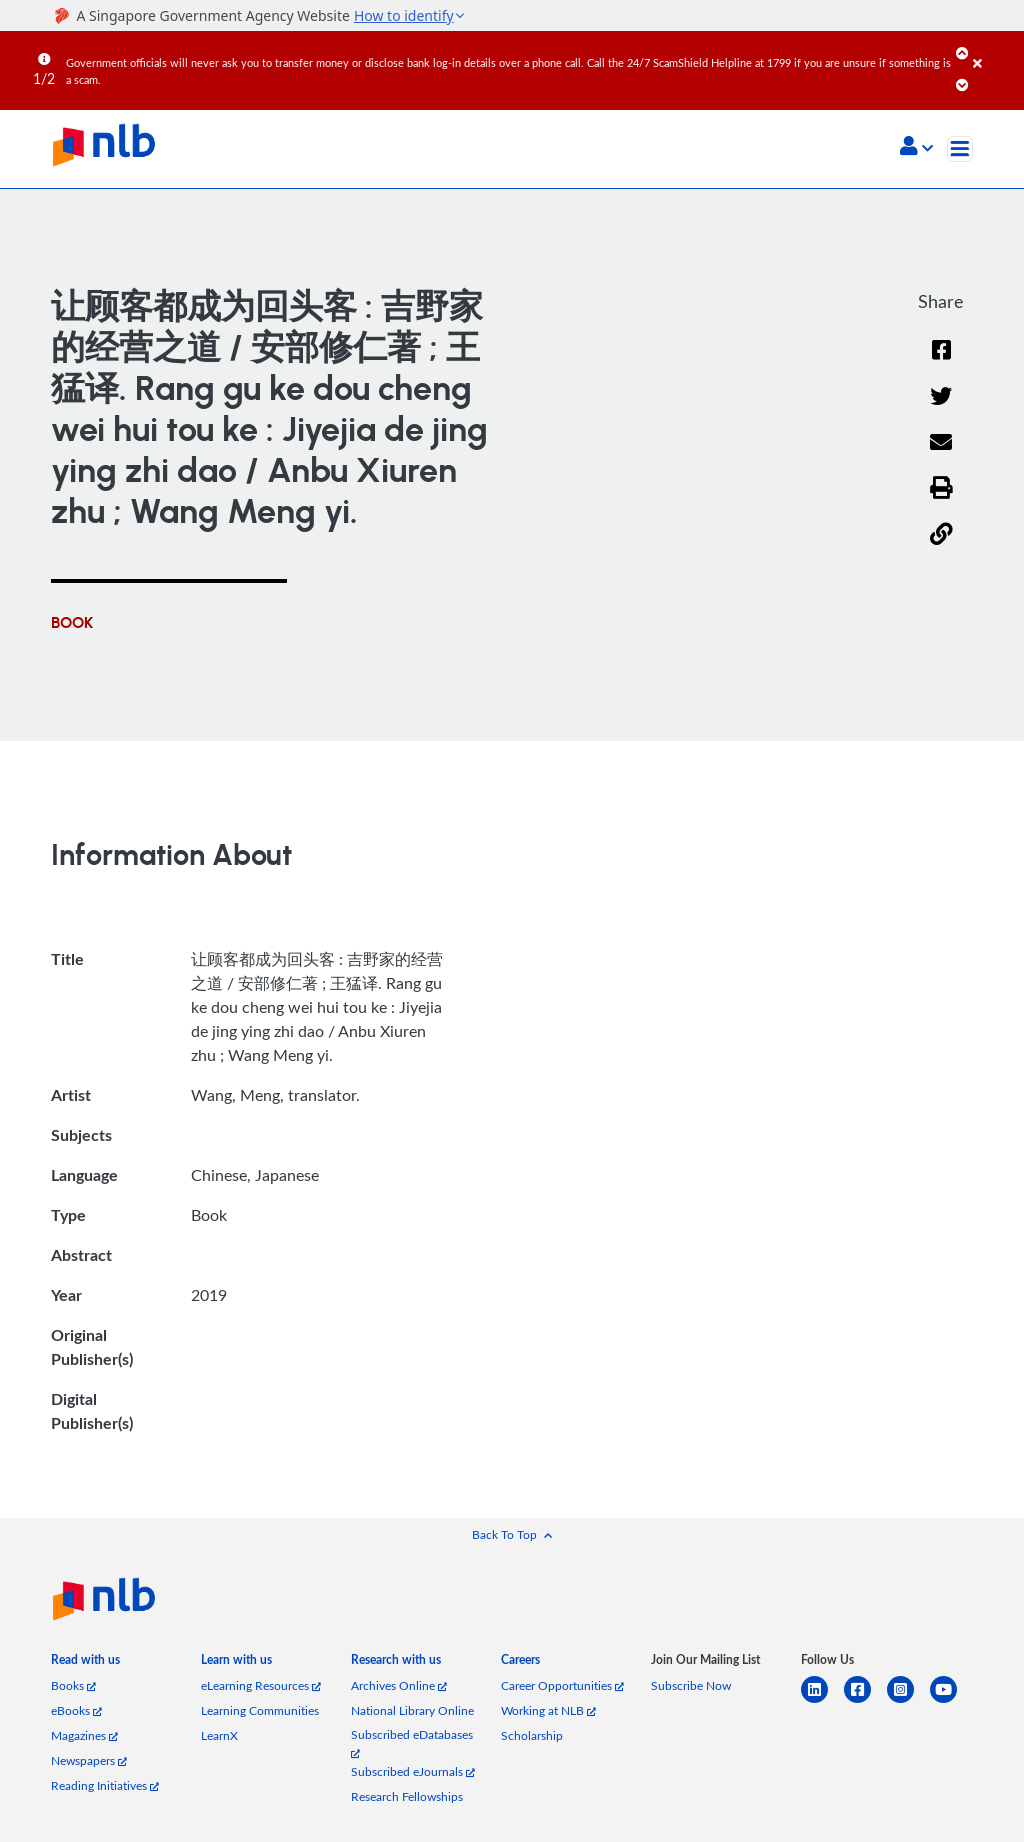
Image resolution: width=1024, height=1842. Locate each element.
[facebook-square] (865, 1701)
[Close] (995, 49)
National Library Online (412, 1710)
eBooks (76, 1710)
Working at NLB (548, 1710)
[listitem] (85, 1663)
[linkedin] (822, 1701)
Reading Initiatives (105, 1785)
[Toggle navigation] (960, 149)
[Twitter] (941, 408)
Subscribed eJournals (413, 1771)
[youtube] (951, 1701)
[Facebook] (941, 362)
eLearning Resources (261, 1685)
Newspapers (89, 1760)
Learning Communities (260, 1710)
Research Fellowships (407, 1796)
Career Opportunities (562, 1685)
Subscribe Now (691, 1685)
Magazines (84, 1735)
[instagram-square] (908, 1701)
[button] (916, 148)
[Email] (941, 455)
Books (73, 1685)
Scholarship (532, 1735)
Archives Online (399, 1685)
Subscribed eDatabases (412, 1742)
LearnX (219, 1735)
